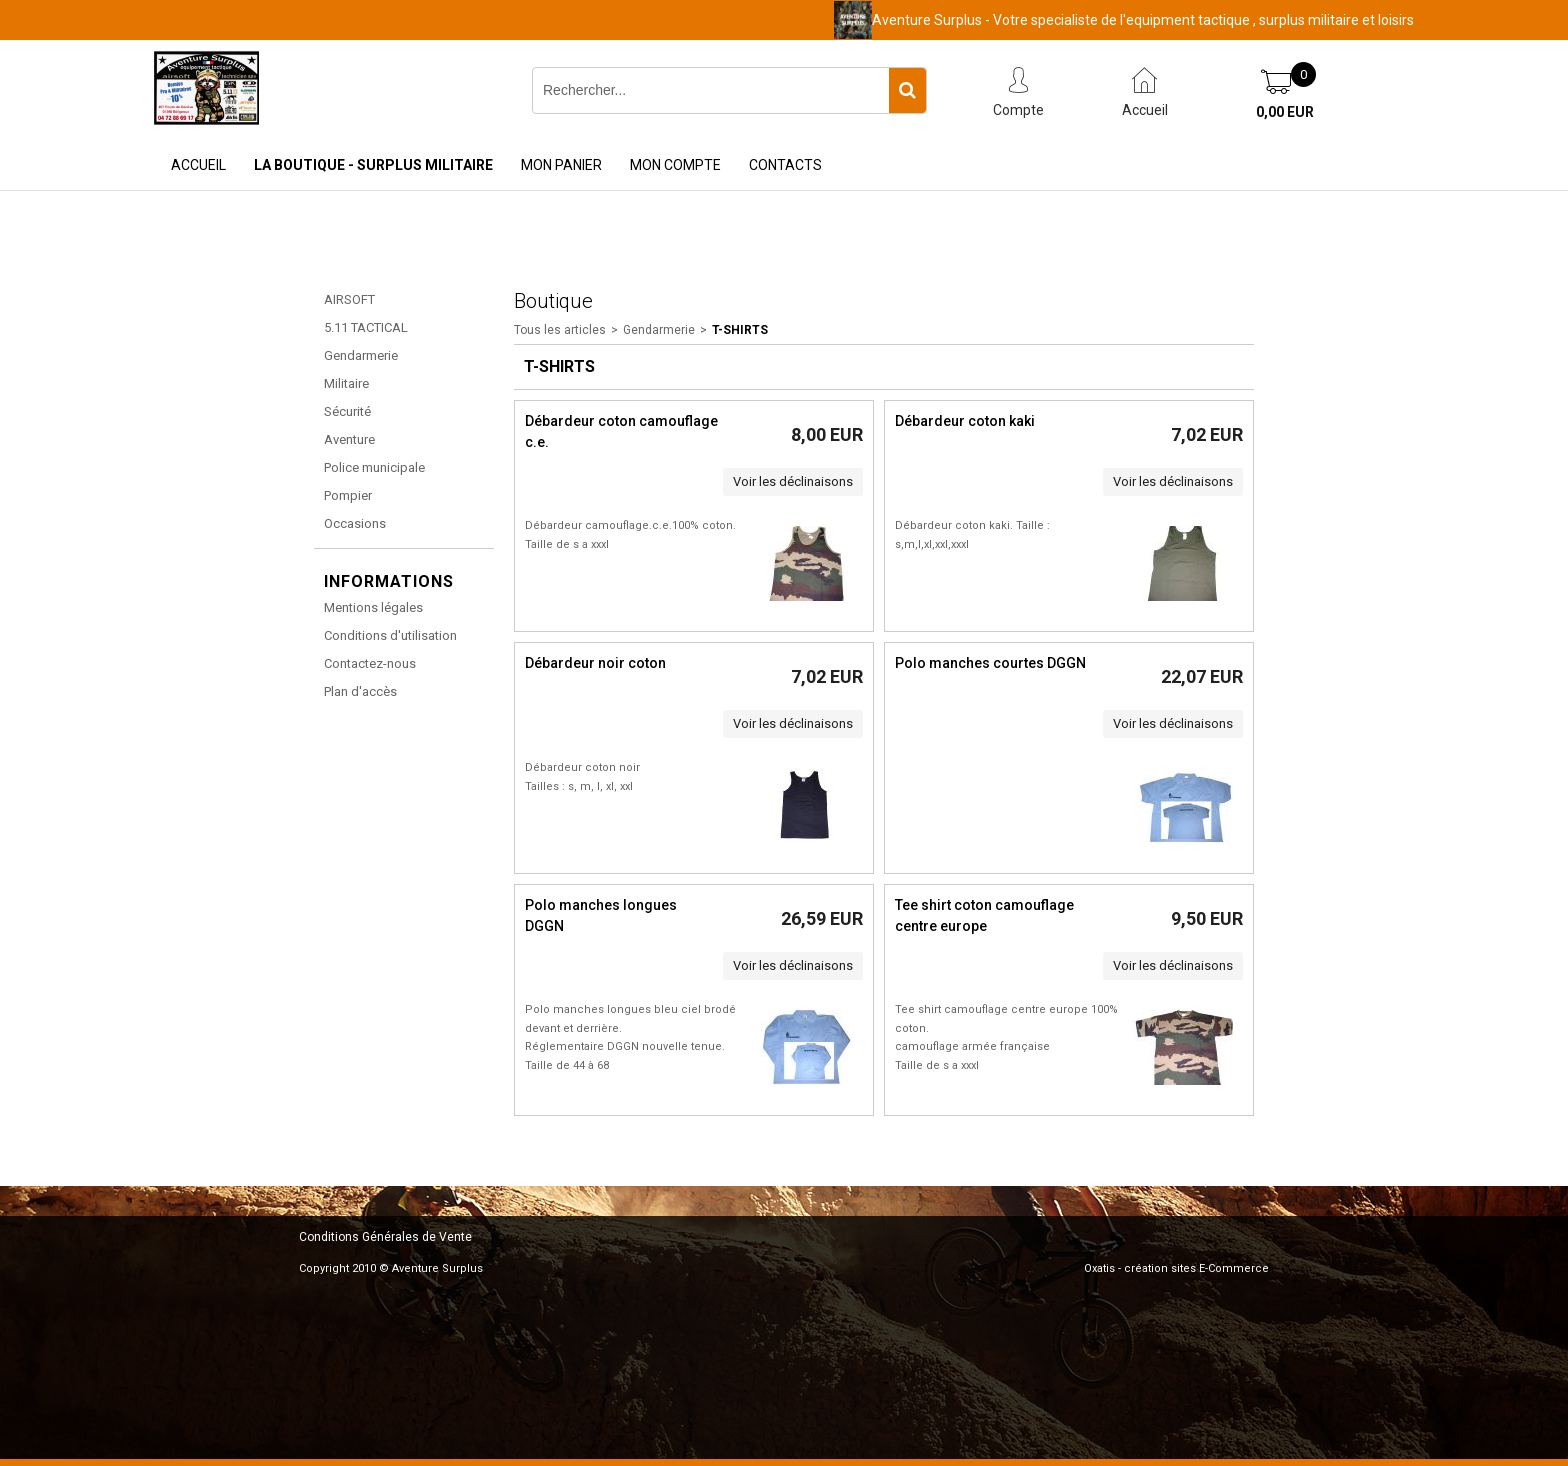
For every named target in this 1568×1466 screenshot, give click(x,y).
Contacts (785, 165)
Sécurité (347, 411)
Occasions (355, 523)
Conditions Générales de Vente (385, 1237)
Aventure (349, 439)
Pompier (348, 495)
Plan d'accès (360, 691)
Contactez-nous (370, 663)
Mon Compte (675, 165)
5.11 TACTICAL (366, 327)
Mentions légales (373, 607)
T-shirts (740, 330)
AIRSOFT (349, 299)
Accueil (198, 165)
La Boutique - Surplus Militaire (373, 165)
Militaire (346, 383)
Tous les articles (560, 330)
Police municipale (374, 467)
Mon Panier (561, 165)
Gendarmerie (361, 355)
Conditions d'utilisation (390, 635)
